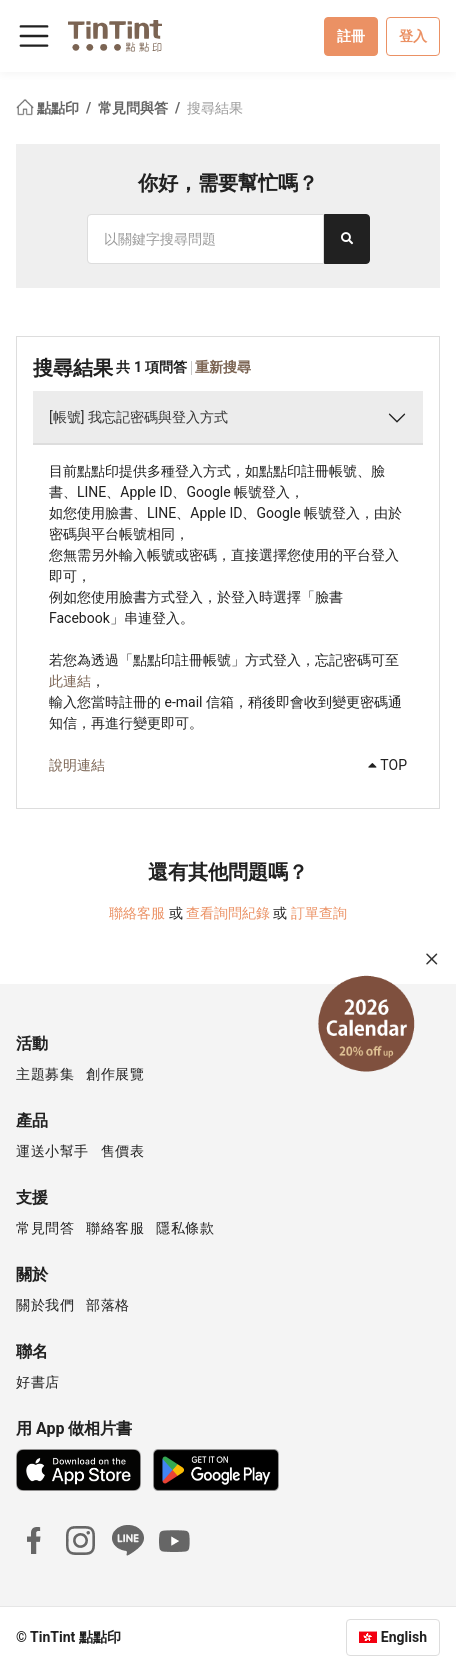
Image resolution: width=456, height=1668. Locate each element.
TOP (387, 765)
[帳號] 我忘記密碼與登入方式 (138, 417)
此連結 (70, 681)
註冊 (351, 36)
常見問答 (45, 1228)
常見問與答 (134, 108)
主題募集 (45, 1074)
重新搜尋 (223, 367)
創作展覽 (115, 1074)
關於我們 (45, 1305)
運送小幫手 (52, 1151)
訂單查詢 (319, 913)
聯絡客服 (137, 913)
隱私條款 (185, 1228)
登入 (413, 36)
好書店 (38, 1382)
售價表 (123, 1151)
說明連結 (77, 765)
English (404, 1637)
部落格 (108, 1305)
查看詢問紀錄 (228, 913)
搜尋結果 (215, 108)
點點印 (49, 108)
